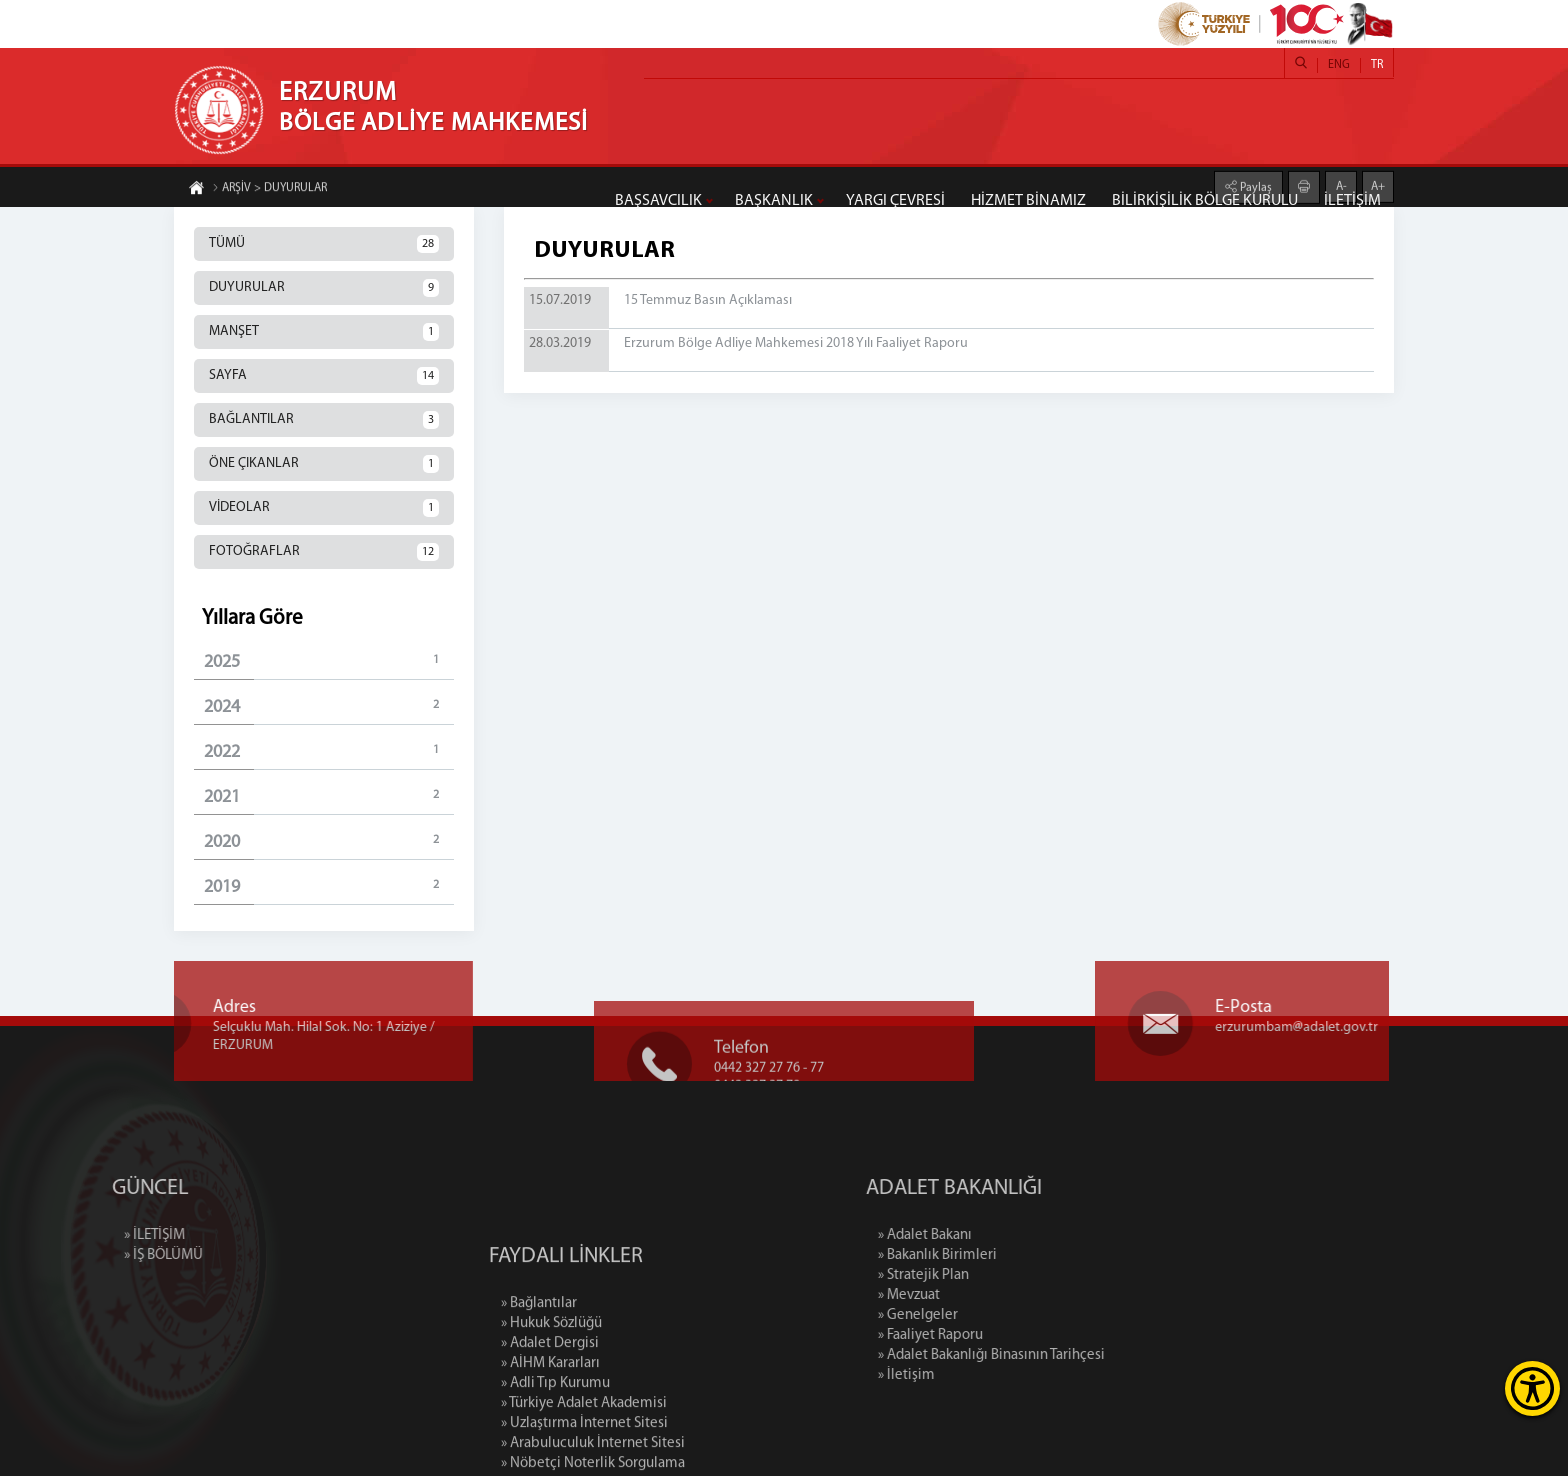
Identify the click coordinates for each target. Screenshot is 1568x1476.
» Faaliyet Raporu (997, 1335)
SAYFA (324, 376)
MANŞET (324, 332)
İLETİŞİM (1352, 201)
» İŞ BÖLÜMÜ (96, 1255)
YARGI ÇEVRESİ (895, 201)
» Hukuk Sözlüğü (551, 1387)
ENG (1339, 65)
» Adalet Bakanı (992, 1235)
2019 (329, 886)
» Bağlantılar (539, 1367)
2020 (329, 841)
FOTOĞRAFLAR (324, 552)
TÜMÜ (324, 244)
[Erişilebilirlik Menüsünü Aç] (1532, 1388)
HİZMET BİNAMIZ (1028, 201)
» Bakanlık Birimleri (1004, 1255)
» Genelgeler (985, 1315)
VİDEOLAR (324, 508)
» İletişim (973, 1375)
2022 (329, 751)
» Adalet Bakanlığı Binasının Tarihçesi (1058, 1355)
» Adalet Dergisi (550, 1407)
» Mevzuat (976, 1295)
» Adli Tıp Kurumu (555, 1447)
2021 (329, 796)
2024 (329, 706)
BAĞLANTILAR (324, 420)
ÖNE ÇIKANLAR (324, 464)
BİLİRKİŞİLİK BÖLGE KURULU (1205, 201)
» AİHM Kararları (550, 1427)
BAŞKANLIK (774, 201)
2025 (329, 661)
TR (1377, 65)
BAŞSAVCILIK (658, 201)
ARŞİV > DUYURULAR (269, 189)
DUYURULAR (324, 288)
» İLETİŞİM (87, 1235)
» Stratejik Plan (990, 1275)
